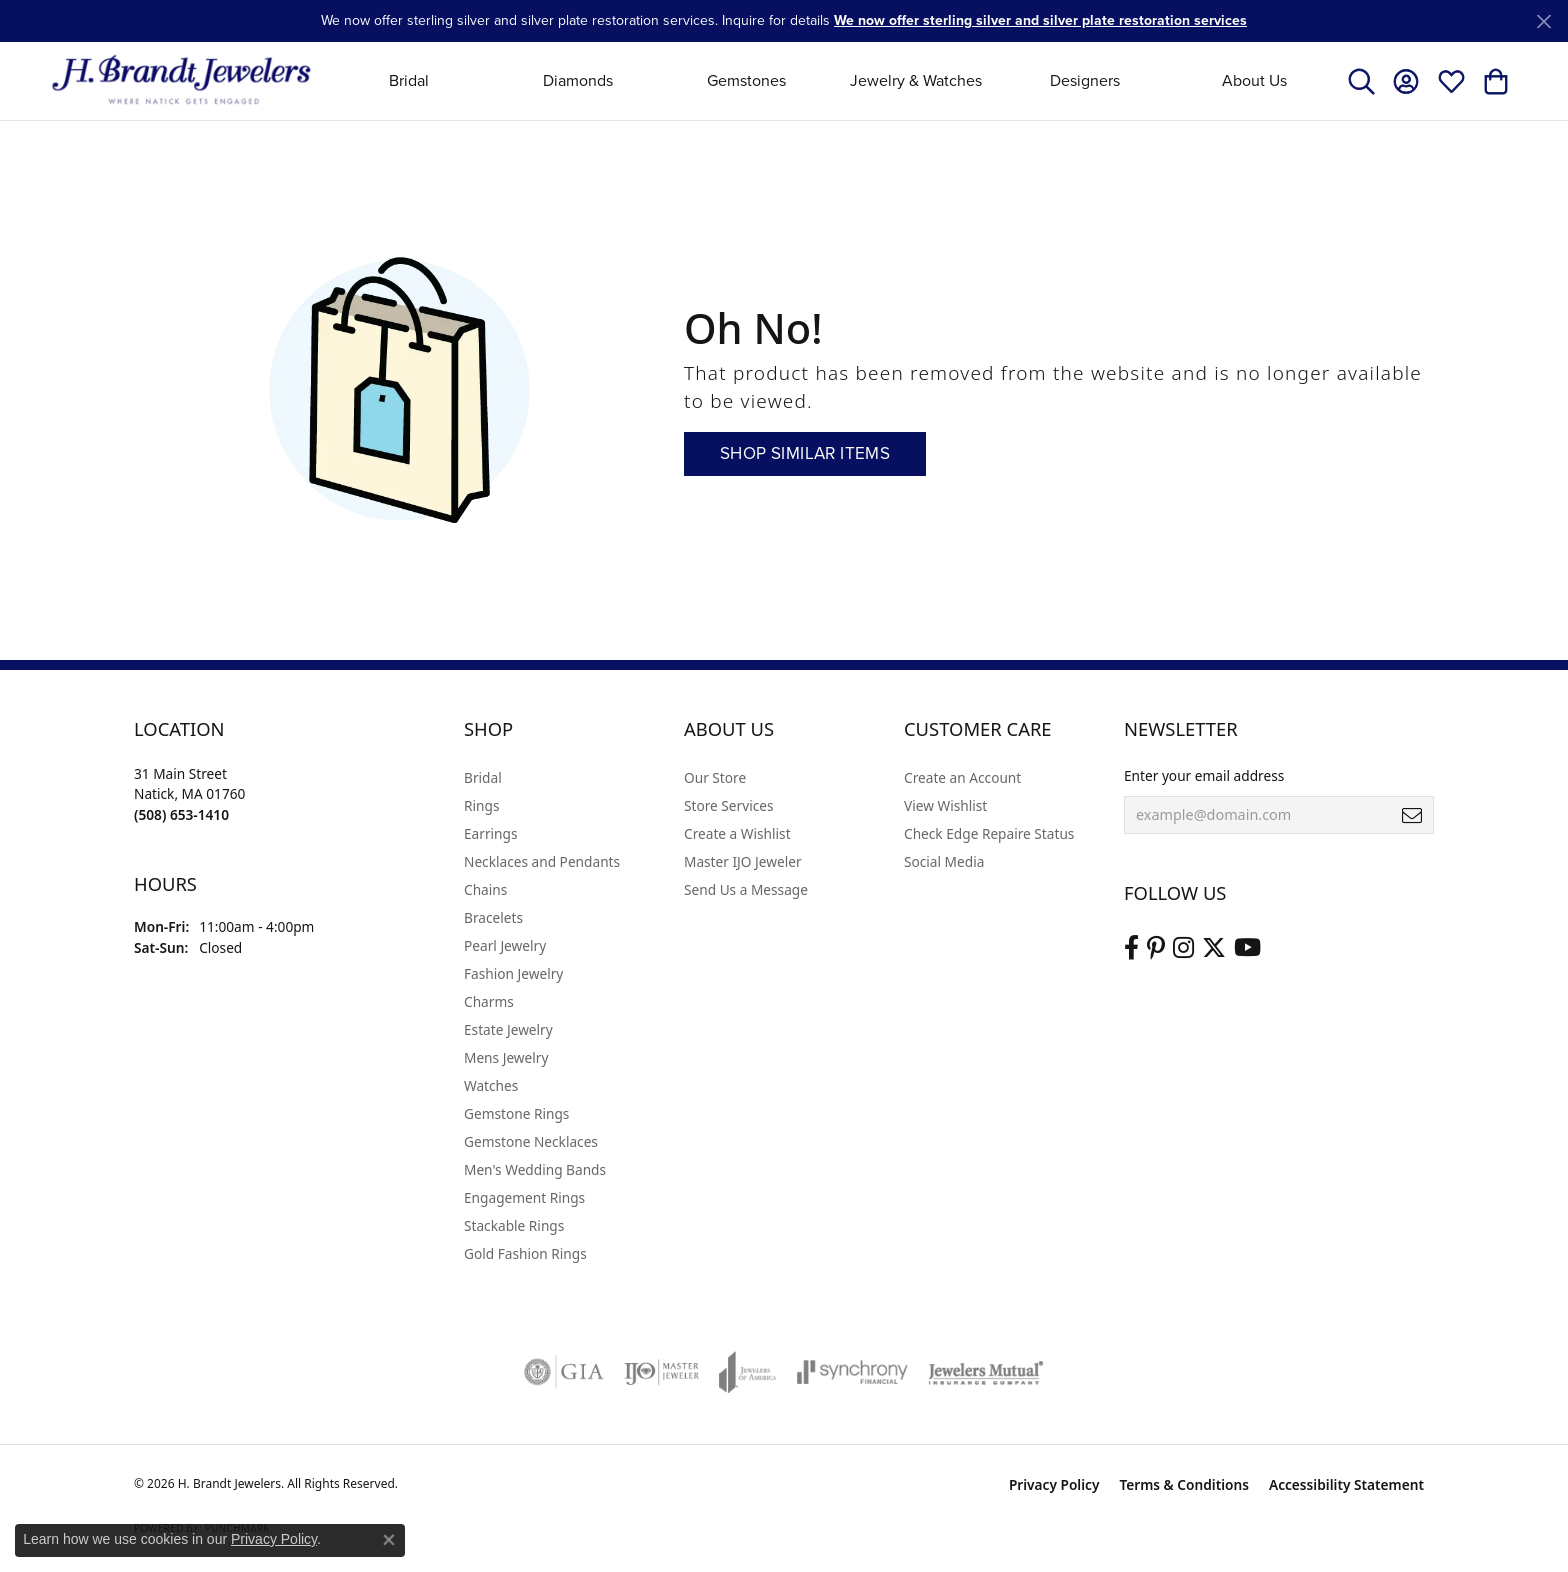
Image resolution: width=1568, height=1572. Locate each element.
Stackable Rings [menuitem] (514, 1225)
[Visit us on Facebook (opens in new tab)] (1131, 948)
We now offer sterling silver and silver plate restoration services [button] (1040, 20)
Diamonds (578, 80)
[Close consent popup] (389, 1540)
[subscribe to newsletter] (1412, 815)
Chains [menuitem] (485, 889)
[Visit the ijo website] (661, 1372)
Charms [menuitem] (489, 1001)
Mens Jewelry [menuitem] (506, 1057)
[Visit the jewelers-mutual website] (985, 1372)
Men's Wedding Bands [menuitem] (535, 1169)
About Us (1254, 80)
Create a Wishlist (737, 833)
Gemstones (746, 80)
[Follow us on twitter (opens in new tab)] (1214, 948)
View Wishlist (945, 805)
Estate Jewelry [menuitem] (508, 1029)
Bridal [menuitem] (483, 777)
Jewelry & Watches (916, 80)
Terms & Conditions (1184, 1484)
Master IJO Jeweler (743, 861)
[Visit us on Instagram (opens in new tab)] (1183, 948)
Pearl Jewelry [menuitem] (505, 945)
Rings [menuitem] (481, 805)
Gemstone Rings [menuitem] (516, 1113)
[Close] (1543, 21)
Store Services (729, 805)
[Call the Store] (181, 814)
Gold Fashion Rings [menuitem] (525, 1253)
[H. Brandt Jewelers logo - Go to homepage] (181, 80)
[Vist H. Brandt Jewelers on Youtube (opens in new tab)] (1247, 948)
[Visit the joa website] (748, 1372)
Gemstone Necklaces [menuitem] (531, 1141)
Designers (1085, 80)
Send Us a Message (746, 889)
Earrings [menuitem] (491, 833)
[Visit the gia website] (564, 1372)
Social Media (944, 861)
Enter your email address (1204, 775)
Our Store (715, 777)
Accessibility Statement (1346, 1484)
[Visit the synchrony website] (852, 1372)
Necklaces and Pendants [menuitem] (542, 861)
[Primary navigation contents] (831, 80)
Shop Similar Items (805, 453)
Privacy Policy (1054, 1484)
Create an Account (962, 777)
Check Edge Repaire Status (989, 833)
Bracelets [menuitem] (493, 917)
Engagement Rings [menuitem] (524, 1197)
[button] (1361, 81)
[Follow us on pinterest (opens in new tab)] (1156, 948)
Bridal (409, 80)
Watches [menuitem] (491, 1085)
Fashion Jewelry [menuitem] (513, 973)
